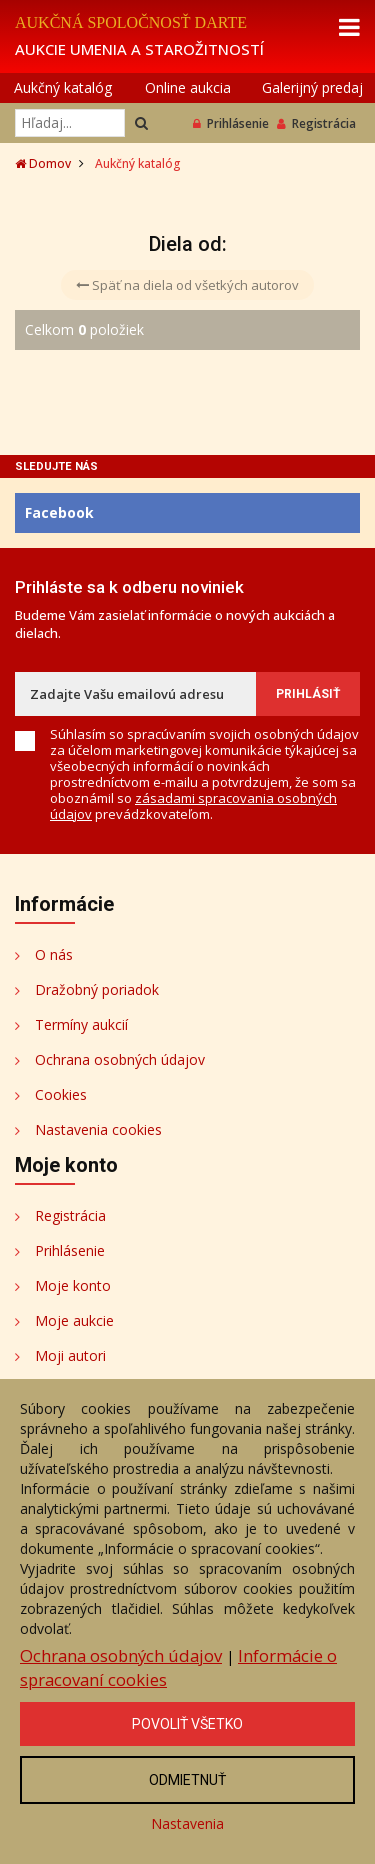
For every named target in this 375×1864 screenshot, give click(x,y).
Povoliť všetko (187, 1724)
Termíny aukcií (81, 1024)
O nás (54, 954)
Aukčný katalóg (63, 87)
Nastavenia (187, 1823)
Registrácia (316, 123)
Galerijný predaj (312, 87)
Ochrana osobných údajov (120, 1059)
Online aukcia (188, 87)
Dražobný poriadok (97, 989)
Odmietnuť (187, 1780)
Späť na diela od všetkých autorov (187, 285)
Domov (43, 163)
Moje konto (73, 1285)
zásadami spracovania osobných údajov (193, 806)
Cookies (61, 1094)
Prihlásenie (231, 123)
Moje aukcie (74, 1320)
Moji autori (70, 1355)
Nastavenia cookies (98, 1129)
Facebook (59, 512)
